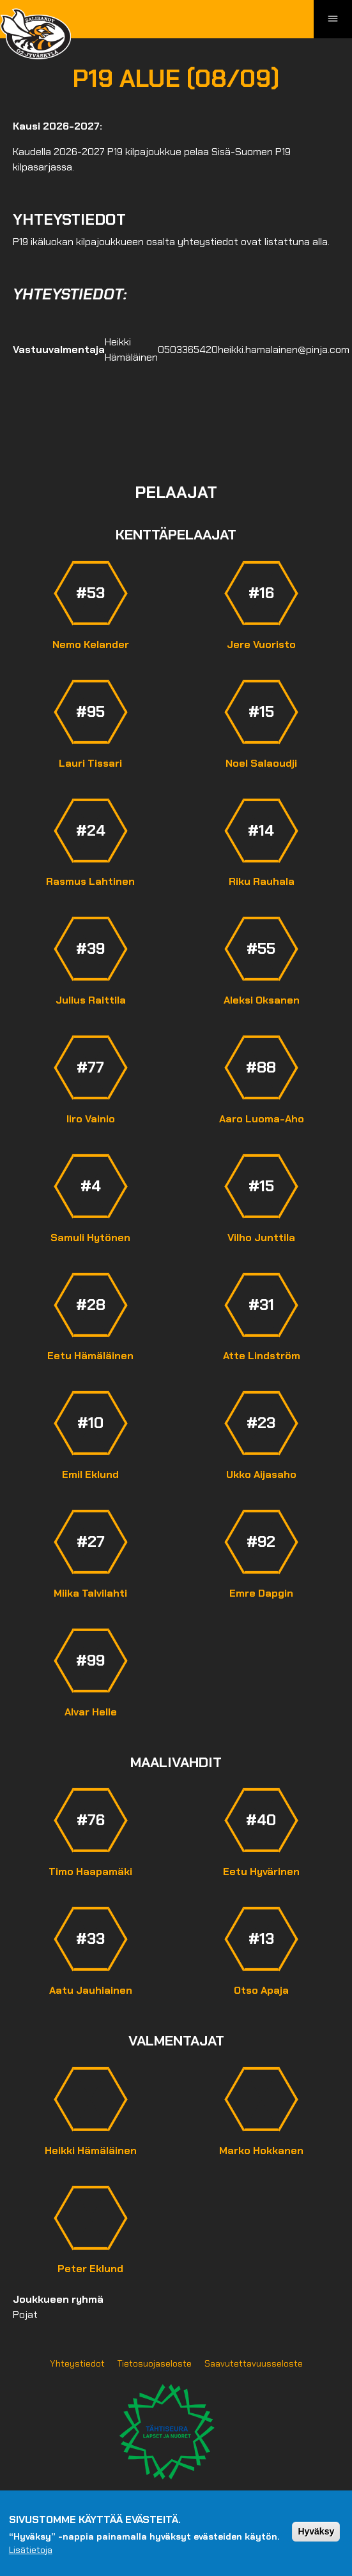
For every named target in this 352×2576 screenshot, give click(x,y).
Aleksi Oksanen (262, 1000)
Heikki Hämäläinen (91, 2150)
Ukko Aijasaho (261, 1474)
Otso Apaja (261, 1990)
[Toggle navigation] (333, 19)
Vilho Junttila (261, 1237)
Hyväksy (316, 2531)
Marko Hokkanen (261, 2150)
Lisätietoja (30, 2550)
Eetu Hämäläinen (90, 1355)
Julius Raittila (91, 1000)
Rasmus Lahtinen (90, 881)
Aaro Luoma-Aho (261, 1119)
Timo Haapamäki (90, 1871)
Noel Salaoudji (261, 763)
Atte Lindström (261, 1355)
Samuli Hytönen (90, 1237)
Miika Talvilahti (90, 1593)
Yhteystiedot (77, 2363)
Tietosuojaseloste (155, 2363)
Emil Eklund (90, 1474)
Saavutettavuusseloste (253, 2363)
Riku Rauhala (262, 881)
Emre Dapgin (261, 1593)
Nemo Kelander (90, 644)
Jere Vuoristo (261, 644)
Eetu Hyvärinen (261, 1871)
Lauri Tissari (90, 763)
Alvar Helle (91, 1712)
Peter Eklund (90, 2268)
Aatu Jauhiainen (90, 1990)
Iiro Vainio (90, 1119)
